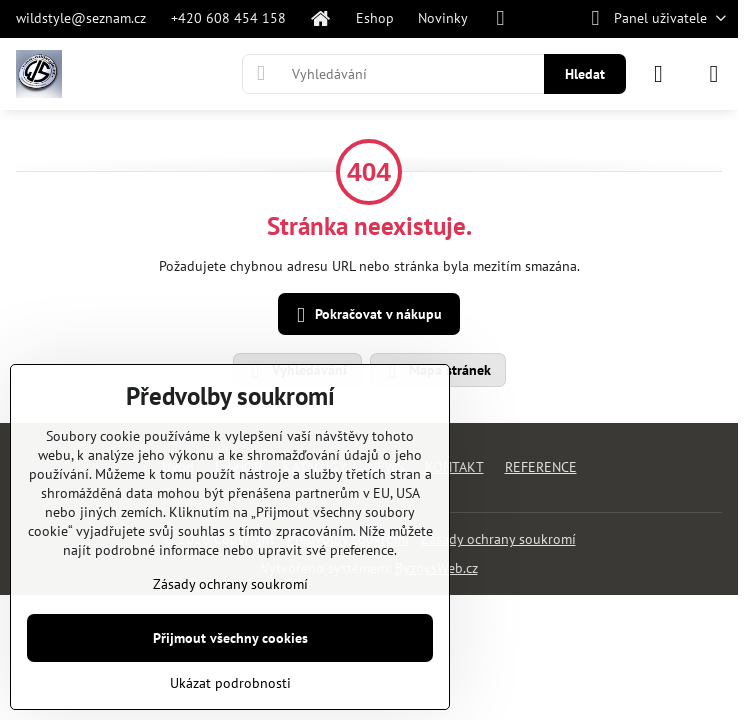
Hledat (585, 74)
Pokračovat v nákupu (366, 315)
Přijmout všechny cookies (230, 638)
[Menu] (714, 74)
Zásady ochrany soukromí (498, 539)
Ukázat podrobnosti (230, 683)
